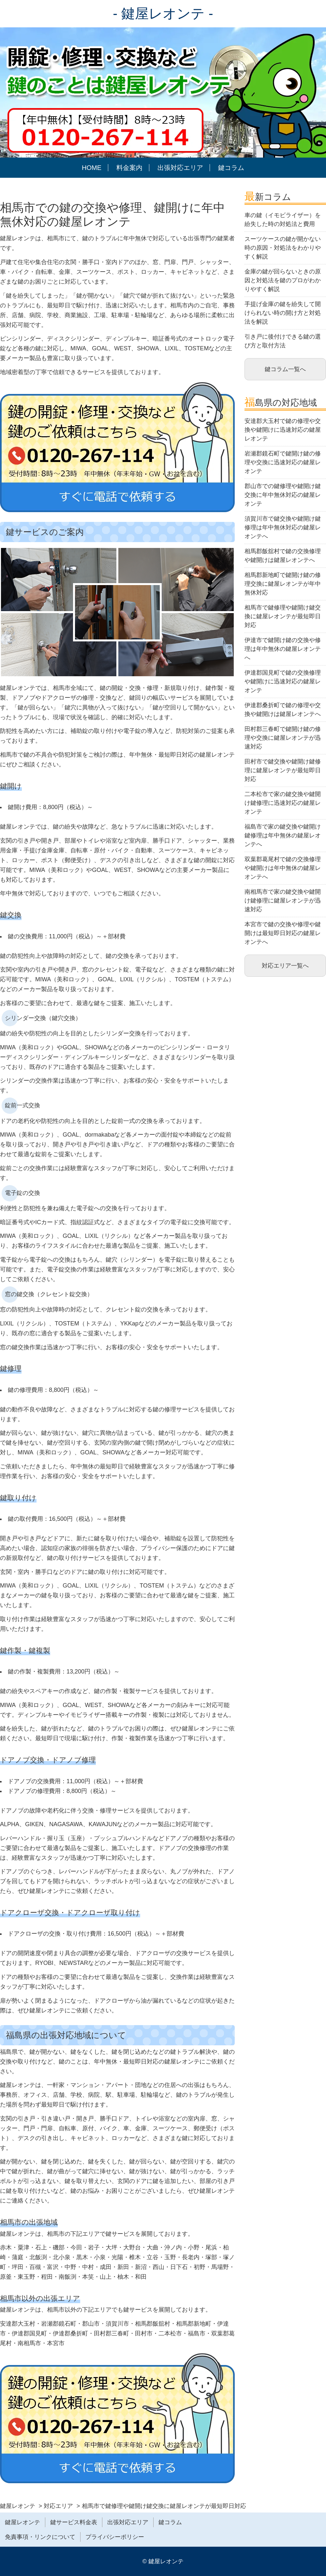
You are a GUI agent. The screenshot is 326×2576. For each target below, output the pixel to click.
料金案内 (129, 167)
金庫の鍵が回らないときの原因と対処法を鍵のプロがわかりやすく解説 (282, 280)
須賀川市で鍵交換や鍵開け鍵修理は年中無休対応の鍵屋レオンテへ (282, 527)
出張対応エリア (180, 167)
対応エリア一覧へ (285, 965)
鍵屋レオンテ (22, 2522)
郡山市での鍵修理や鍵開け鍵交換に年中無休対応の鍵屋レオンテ (282, 495)
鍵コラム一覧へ (285, 369)
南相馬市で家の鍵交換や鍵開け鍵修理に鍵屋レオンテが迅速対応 (282, 901)
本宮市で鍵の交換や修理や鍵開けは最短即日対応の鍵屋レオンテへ (282, 933)
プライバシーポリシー (114, 2537)
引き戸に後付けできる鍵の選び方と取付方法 (282, 341)
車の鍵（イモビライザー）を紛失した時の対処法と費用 (282, 219)
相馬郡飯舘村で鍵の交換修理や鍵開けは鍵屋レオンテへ (282, 555)
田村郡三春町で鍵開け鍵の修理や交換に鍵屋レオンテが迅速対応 (282, 738)
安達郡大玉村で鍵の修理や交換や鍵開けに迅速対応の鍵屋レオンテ (282, 430)
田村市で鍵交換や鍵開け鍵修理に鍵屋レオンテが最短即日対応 (282, 770)
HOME (91, 167)
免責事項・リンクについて (40, 2537)
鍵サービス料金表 (73, 2522)
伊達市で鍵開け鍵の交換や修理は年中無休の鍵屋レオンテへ (282, 649)
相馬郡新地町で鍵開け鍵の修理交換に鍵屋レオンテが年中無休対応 (282, 584)
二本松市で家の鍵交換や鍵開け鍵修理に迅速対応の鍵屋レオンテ (282, 803)
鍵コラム (231, 167)
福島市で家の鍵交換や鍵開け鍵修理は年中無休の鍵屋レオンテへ (282, 835)
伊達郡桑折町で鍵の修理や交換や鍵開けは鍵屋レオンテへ (282, 709)
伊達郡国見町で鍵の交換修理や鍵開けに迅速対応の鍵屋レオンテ (282, 681)
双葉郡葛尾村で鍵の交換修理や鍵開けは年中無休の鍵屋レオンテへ (282, 868)
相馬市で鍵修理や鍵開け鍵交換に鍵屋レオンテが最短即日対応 (282, 616)
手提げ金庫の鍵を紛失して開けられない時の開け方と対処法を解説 (282, 313)
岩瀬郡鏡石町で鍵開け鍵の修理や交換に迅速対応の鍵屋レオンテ (282, 462)
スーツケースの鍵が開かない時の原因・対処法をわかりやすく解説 (282, 248)
